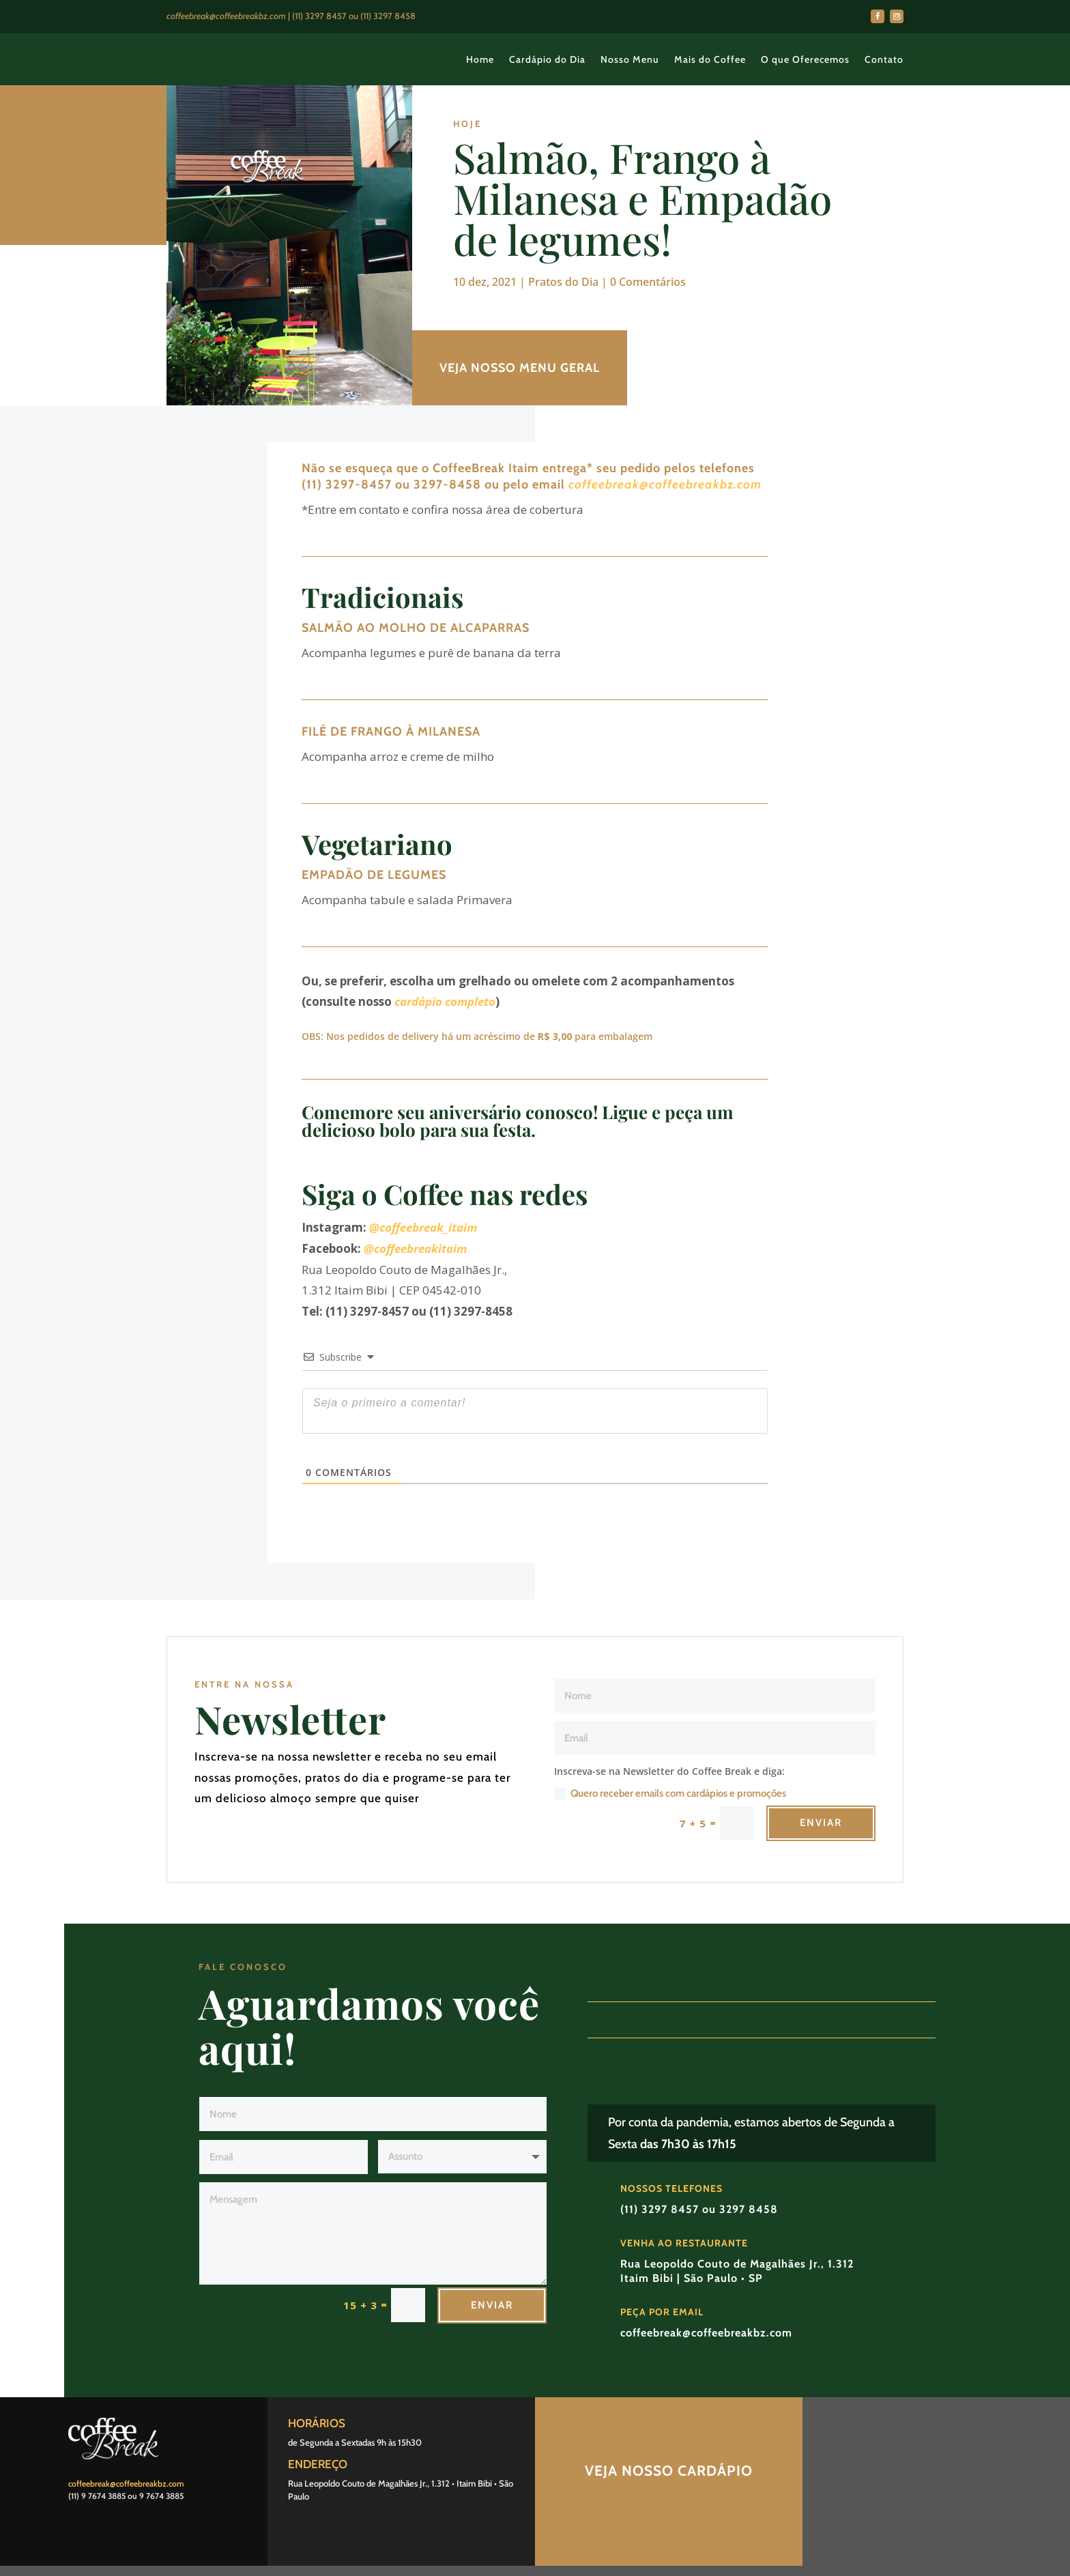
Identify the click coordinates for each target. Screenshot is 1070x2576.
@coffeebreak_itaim (423, 1227)
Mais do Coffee (710, 59)
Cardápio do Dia (547, 59)
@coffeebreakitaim (415, 1248)
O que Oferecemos (805, 59)
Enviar (821, 1823)
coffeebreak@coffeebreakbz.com (665, 484)
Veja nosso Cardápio (669, 2470)
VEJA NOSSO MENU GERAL (519, 367)
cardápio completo (444, 1001)
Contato (884, 59)
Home (480, 59)
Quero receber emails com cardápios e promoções (670, 1793)
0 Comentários (648, 281)
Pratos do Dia (563, 281)
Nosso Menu (630, 59)
